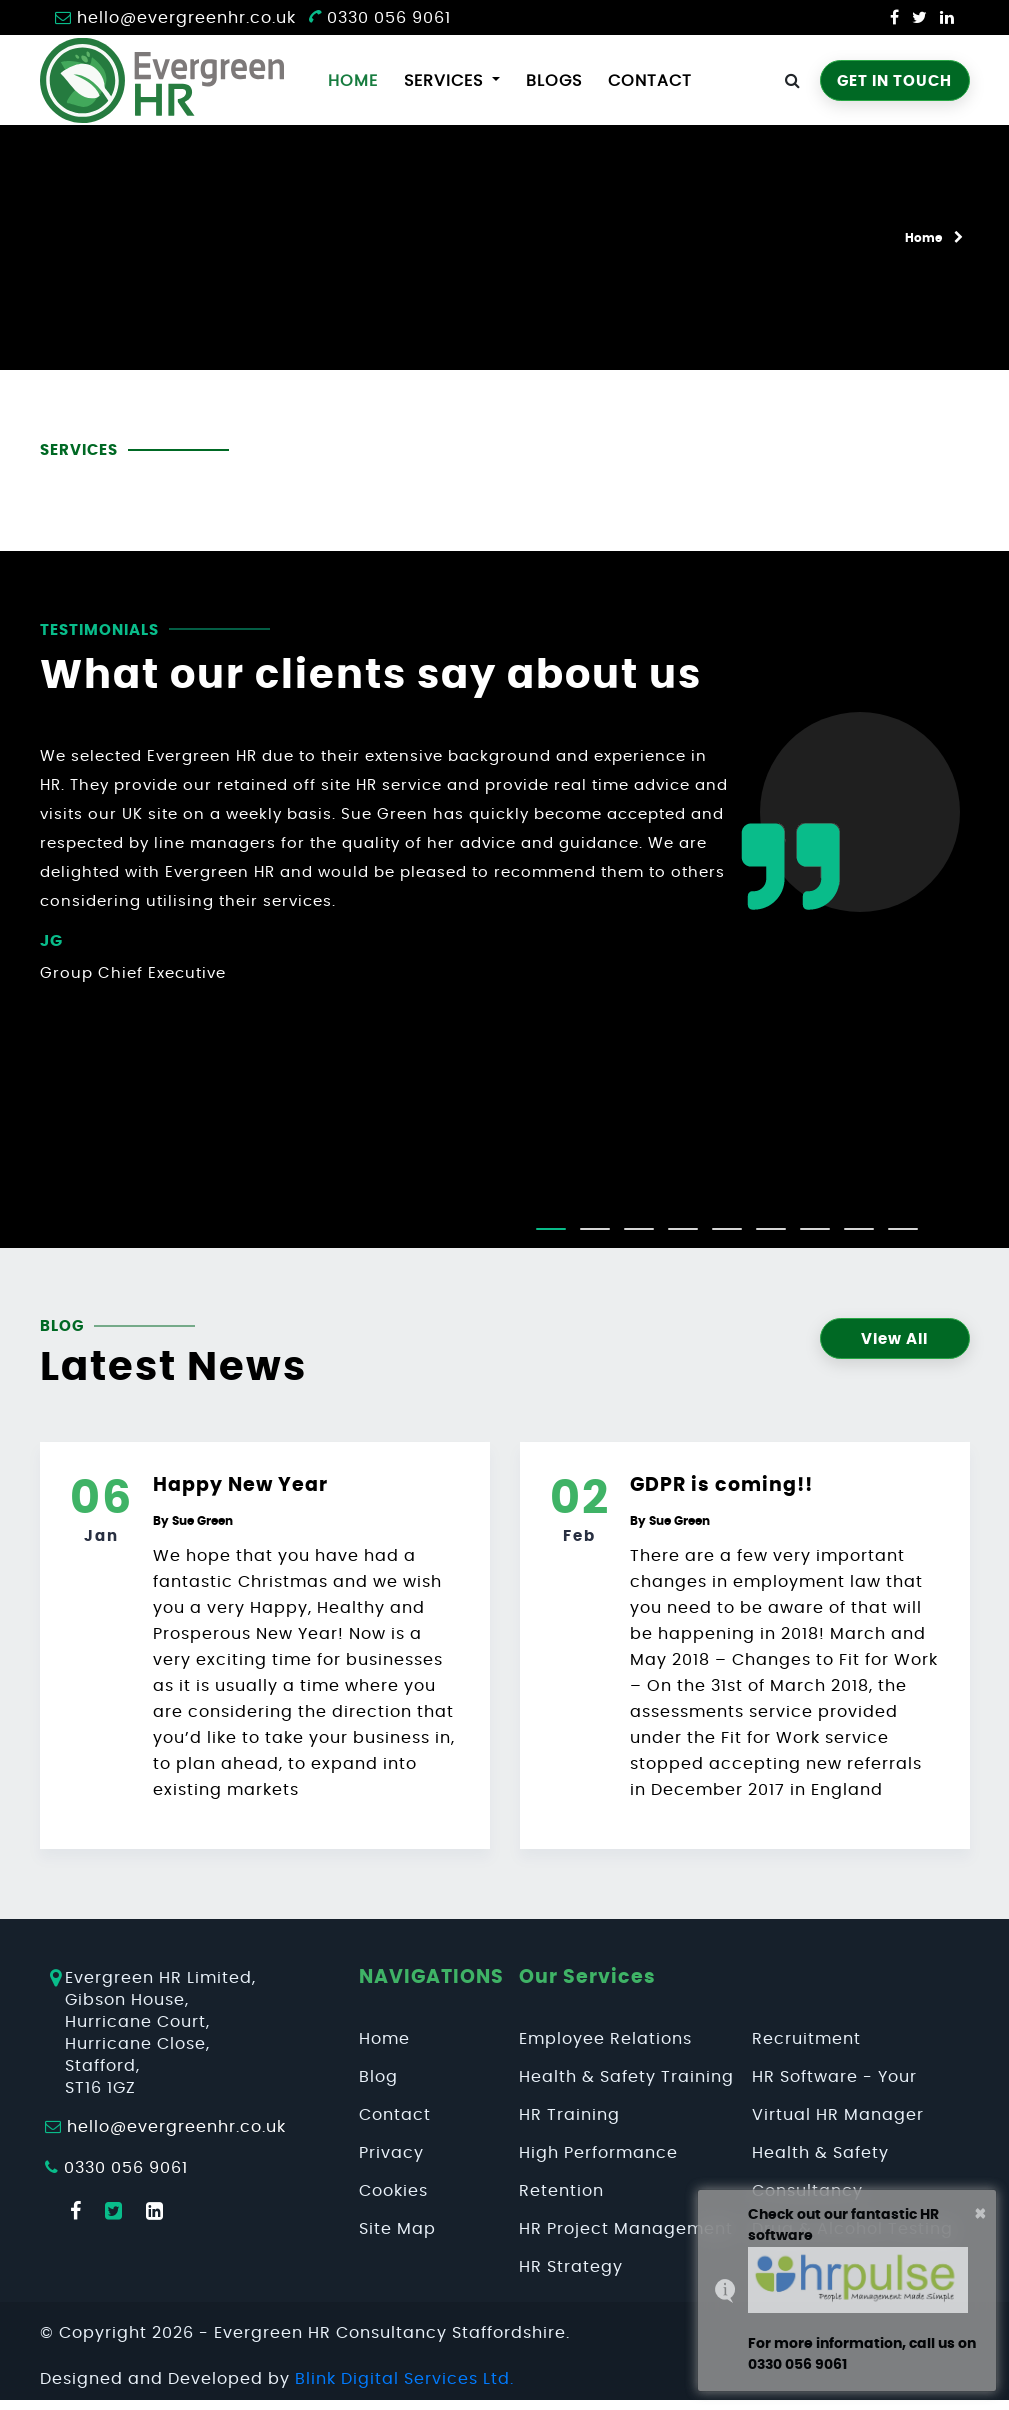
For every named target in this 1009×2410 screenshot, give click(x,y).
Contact (650, 81)
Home (357, 78)
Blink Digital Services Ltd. (404, 2379)
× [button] (980, 2214)
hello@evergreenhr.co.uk (186, 18)
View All (894, 1339)
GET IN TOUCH (894, 81)
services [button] (446, 81)
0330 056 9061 (379, 18)
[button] (551, 1229)
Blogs (554, 81)
